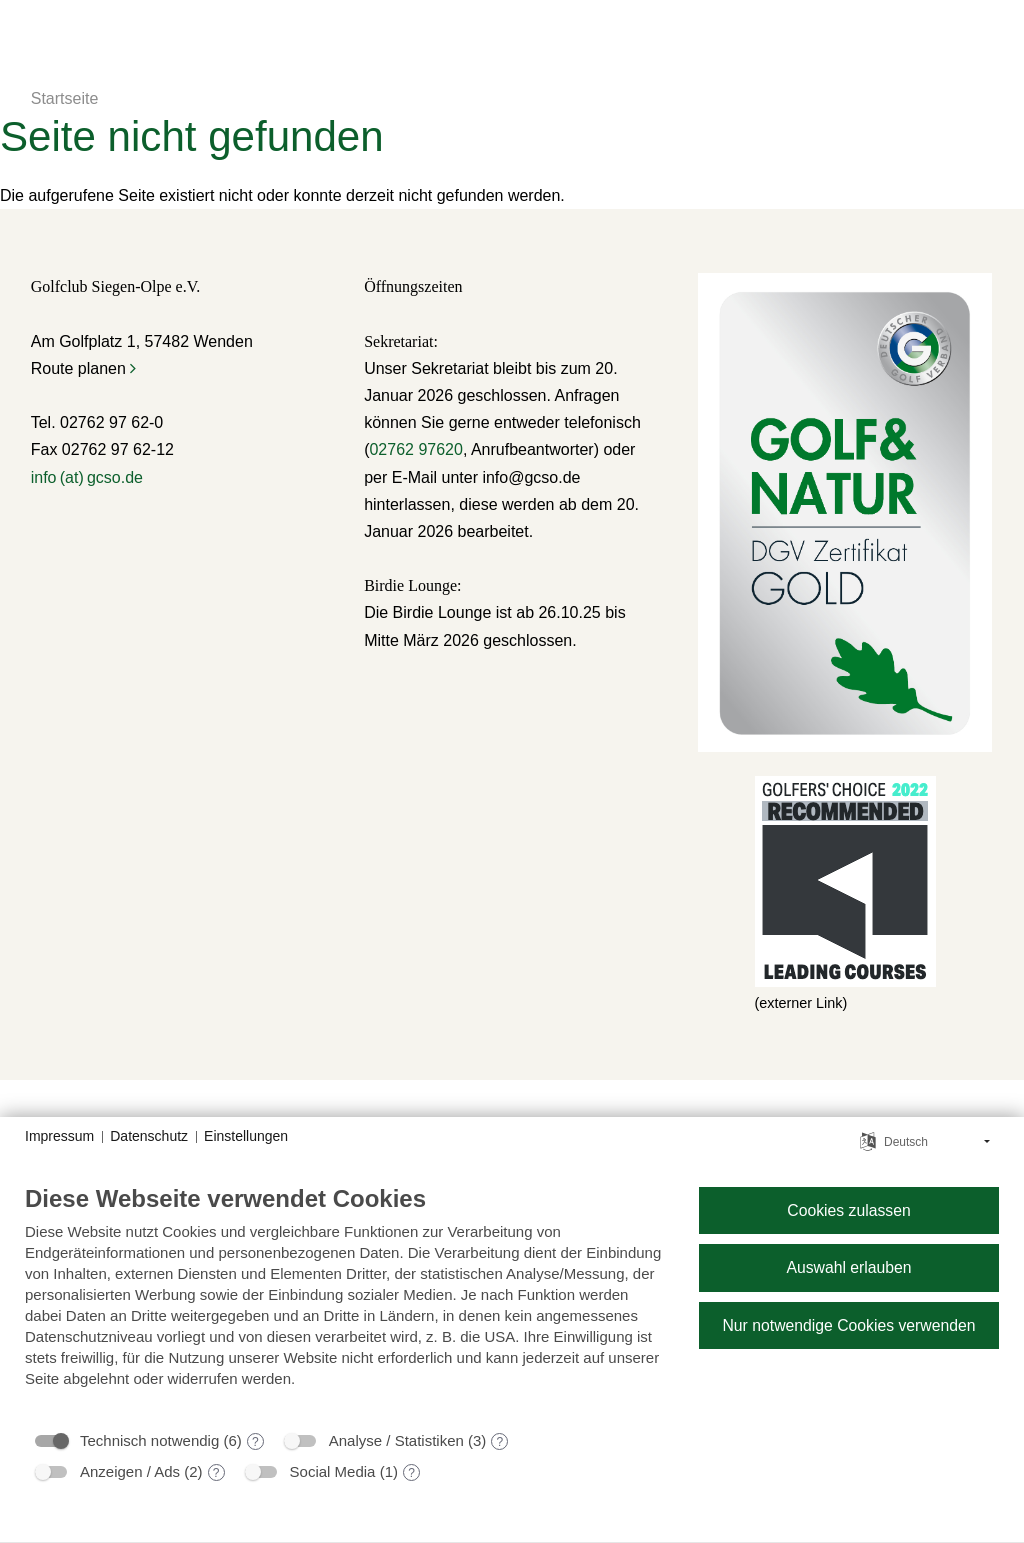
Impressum (59, 1136)
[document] (346, 1301)
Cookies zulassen (848, 1210)
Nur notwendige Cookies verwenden (848, 1325)
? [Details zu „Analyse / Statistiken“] (500, 1442)
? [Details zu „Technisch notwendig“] (255, 1442)
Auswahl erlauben (848, 1267)
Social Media (333, 1471)
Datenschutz (149, 1136)
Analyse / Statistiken (396, 1440)
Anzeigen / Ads (130, 1471)
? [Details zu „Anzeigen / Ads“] (216, 1473)
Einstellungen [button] (246, 1136)
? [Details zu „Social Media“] (411, 1473)
